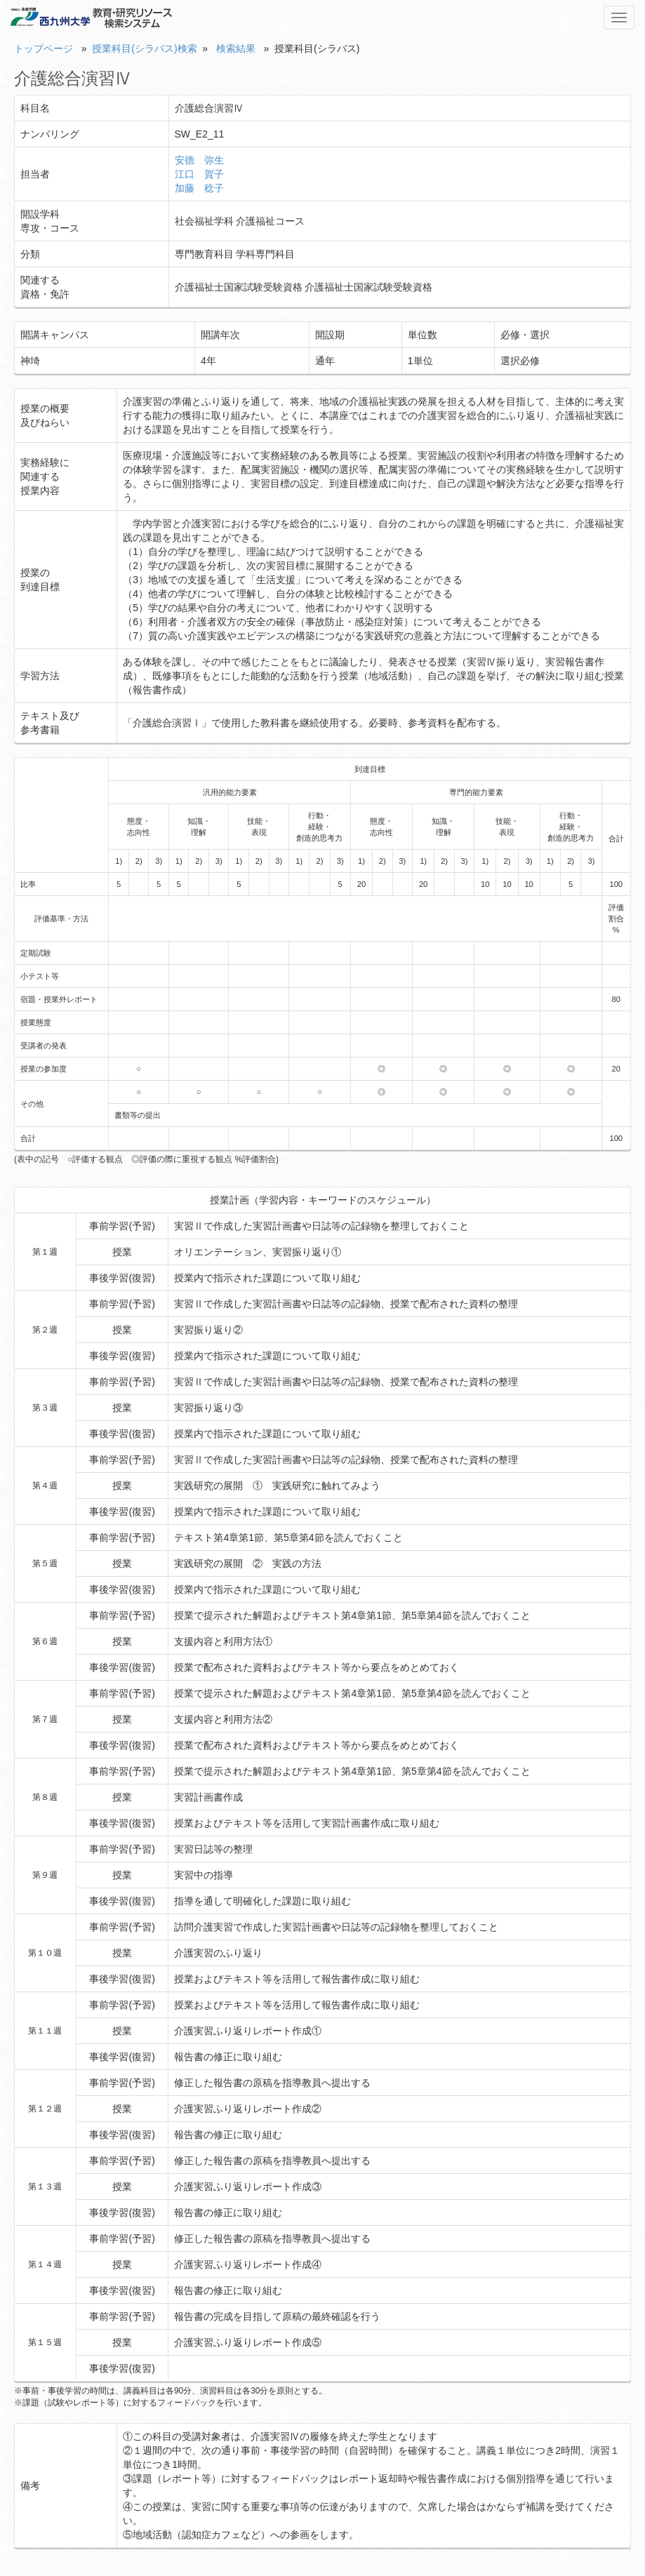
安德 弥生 (199, 160)
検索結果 (235, 48)
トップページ (43, 48)
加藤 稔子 (199, 188)
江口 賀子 (199, 174)
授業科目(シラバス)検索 (144, 48)
